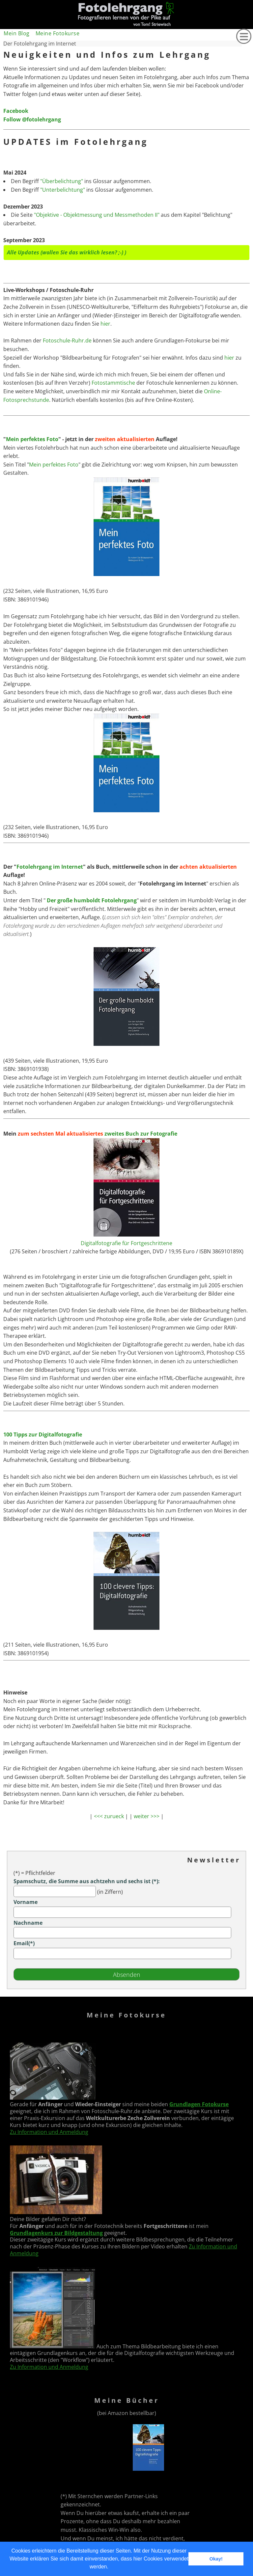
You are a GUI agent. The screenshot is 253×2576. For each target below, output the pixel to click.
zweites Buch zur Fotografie (140, 1133)
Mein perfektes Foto (32, 439)
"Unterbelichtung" (62, 189)
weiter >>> (147, 1816)
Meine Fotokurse (58, 33)
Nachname (28, 1922)
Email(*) (24, 1943)
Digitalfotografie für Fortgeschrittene (126, 1243)
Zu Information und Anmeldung (49, 2132)
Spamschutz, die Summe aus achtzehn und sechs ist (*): (87, 1881)
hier (105, 323)
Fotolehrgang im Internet (49, 866)
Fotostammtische (112, 382)
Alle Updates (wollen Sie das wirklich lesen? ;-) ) (66, 252)
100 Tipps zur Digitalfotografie (42, 1434)
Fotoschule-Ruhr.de (67, 340)
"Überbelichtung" (61, 181)
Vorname (26, 1902)
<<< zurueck (109, 1816)
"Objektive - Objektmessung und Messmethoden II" (96, 214)
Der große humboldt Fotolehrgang (91, 900)
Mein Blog (17, 33)
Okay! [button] (216, 2558)
